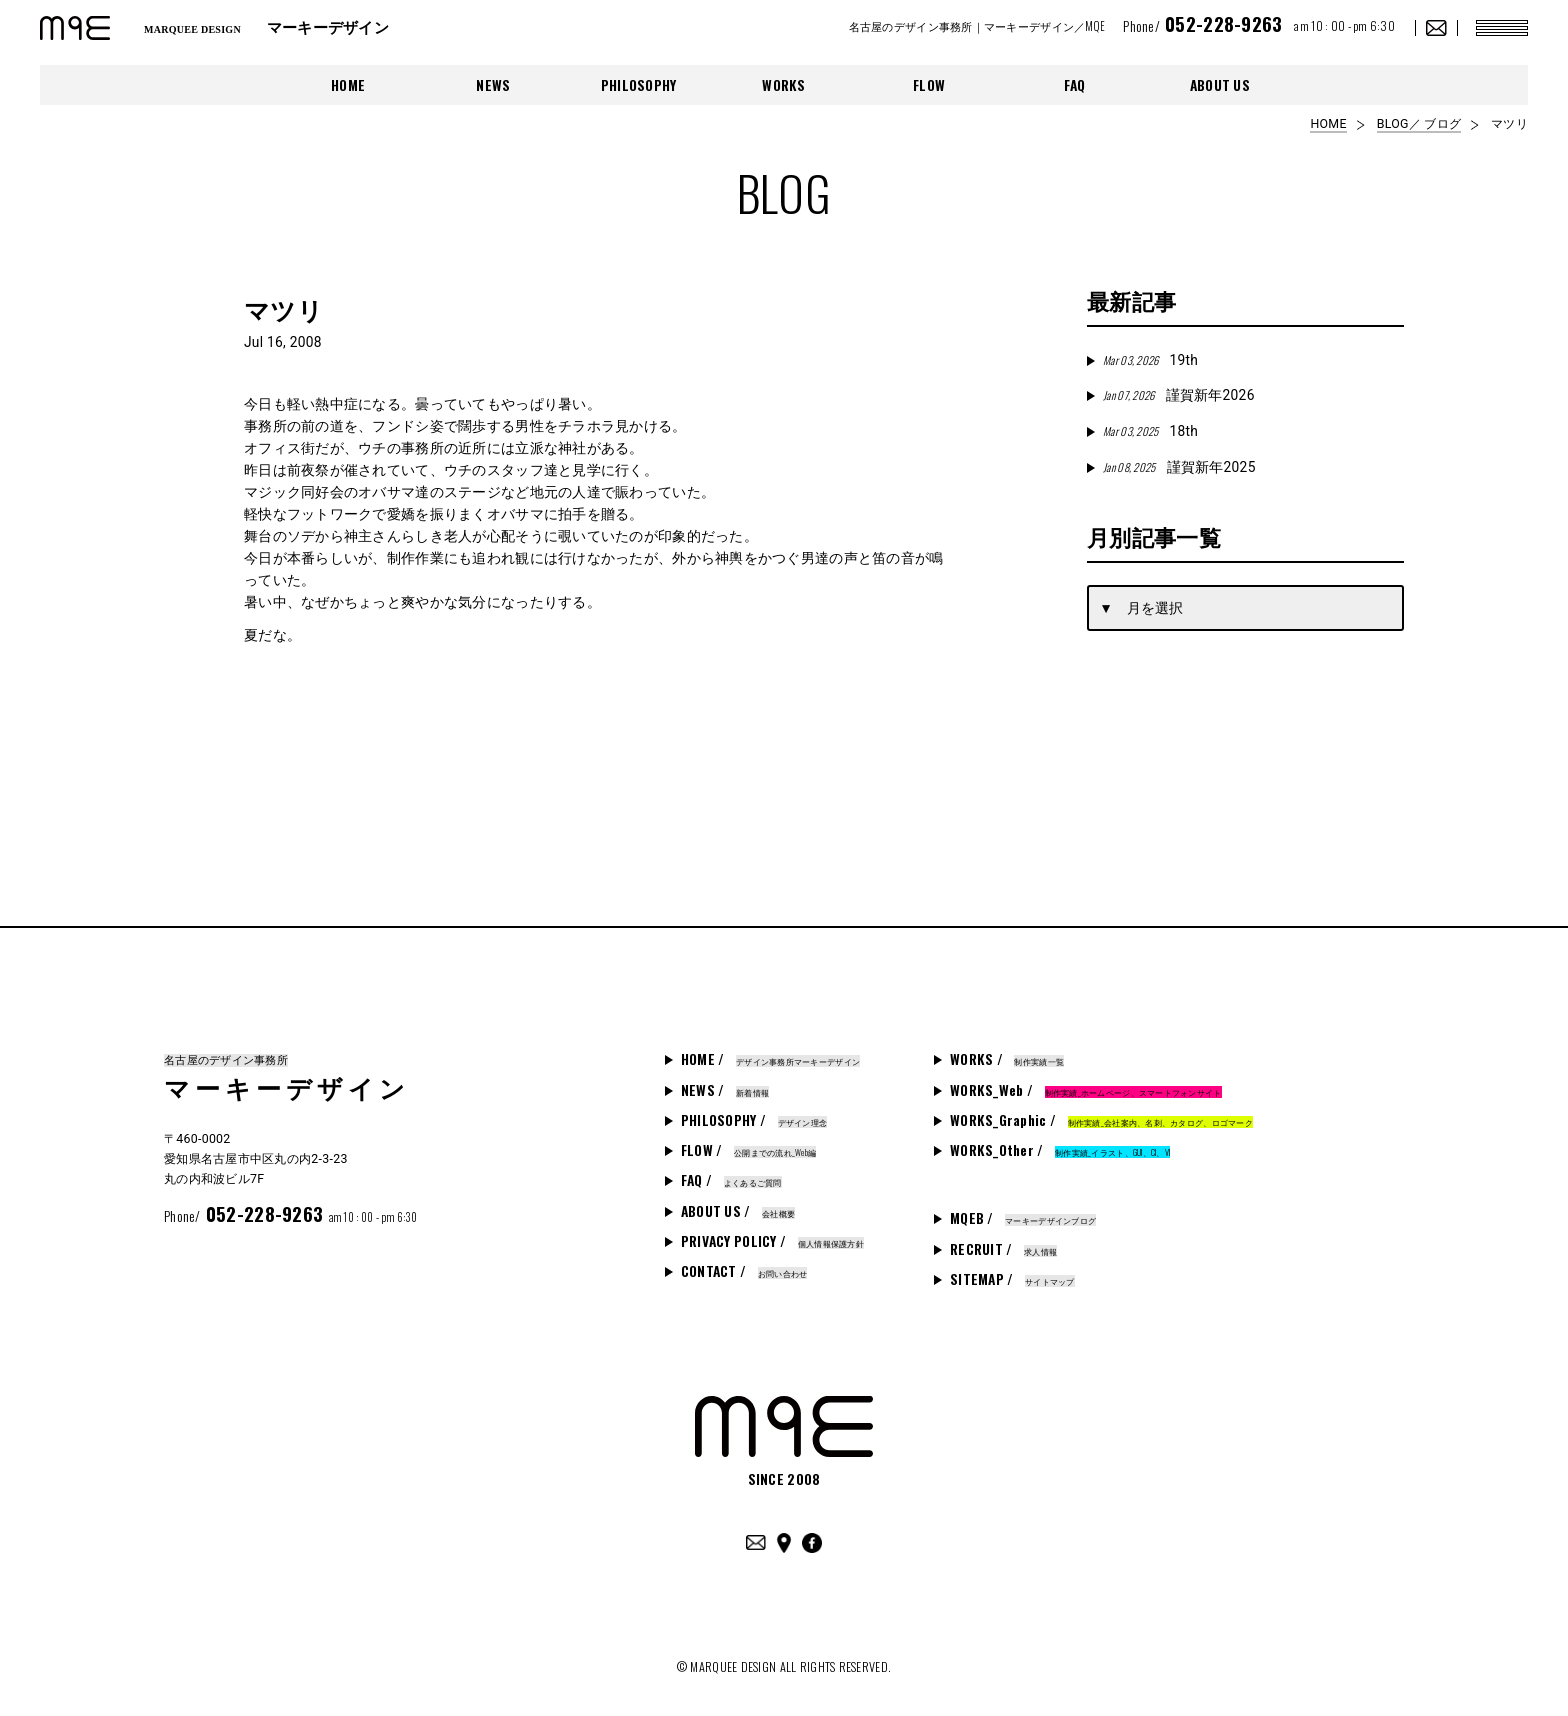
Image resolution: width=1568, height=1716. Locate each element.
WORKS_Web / (1086, 1090)
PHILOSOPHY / (754, 1120)
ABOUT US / (738, 1211)
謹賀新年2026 (1178, 395)
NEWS (493, 85)
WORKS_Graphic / (1101, 1120)
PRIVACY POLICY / (772, 1241)
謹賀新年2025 (1179, 467)
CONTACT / (744, 1271)
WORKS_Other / (1060, 1150)
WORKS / (1007, 1059)
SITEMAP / (1012, 1279)
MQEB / (1023, 1218)
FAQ (1075, 85)
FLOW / (749, 1150)
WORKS (783, 85)
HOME (348, 85)
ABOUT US (1220, 85)
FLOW (929, 85)
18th (1150, 431)
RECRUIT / (1003, 1249)
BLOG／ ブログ (1419, 124)
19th (1150, 360)
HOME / (770, 1059)
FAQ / (731, 1180)
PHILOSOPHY (639, 85)
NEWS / (725, 1090)
